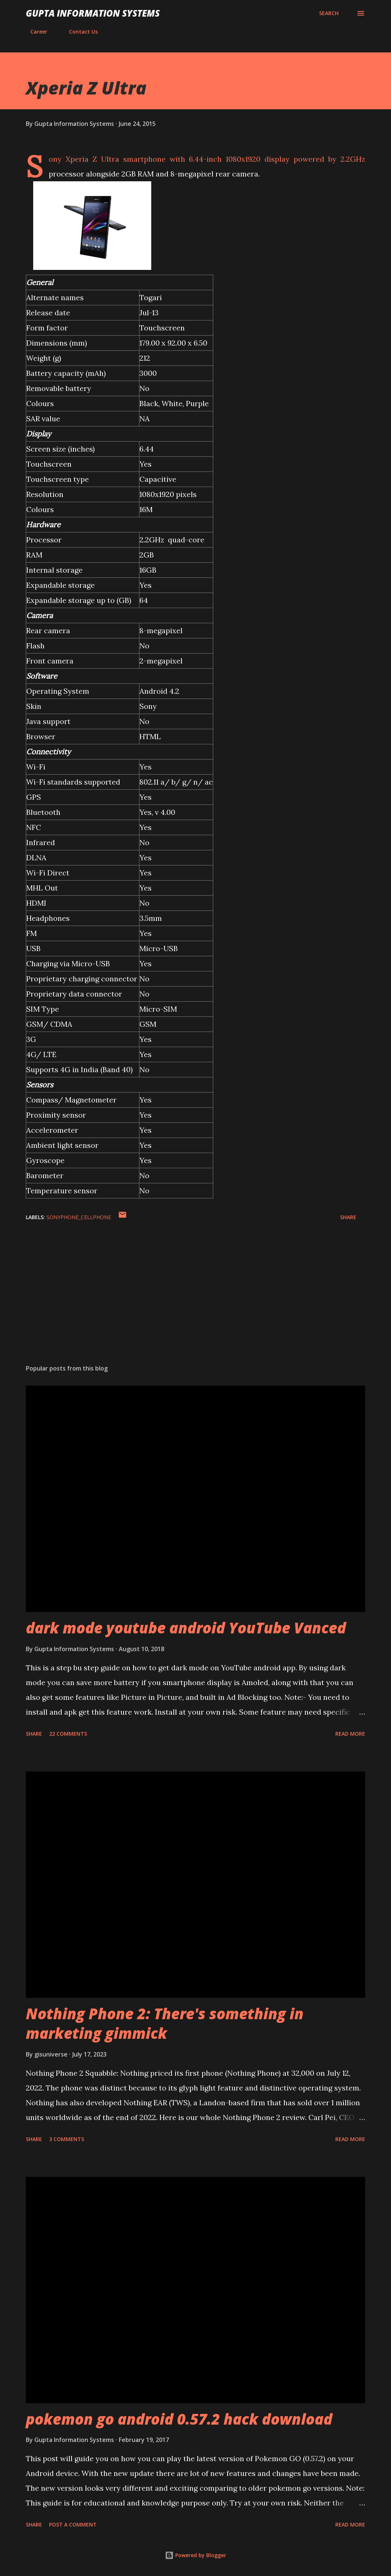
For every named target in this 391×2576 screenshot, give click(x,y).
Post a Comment (73, 2524)
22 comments (68, 1733)
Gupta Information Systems (93, 13)
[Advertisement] (195, 1300)
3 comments (66, 2139)
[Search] (329, 13)
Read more (350, 1733)
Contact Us (79, 31)
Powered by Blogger (195, 2555)
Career (34, 31)
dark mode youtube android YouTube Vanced (186, 1628)
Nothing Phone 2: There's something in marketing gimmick (165, 2023)
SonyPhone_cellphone (78, 1217)
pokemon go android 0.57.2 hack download (179, 2419)
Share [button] (348, 1217)
